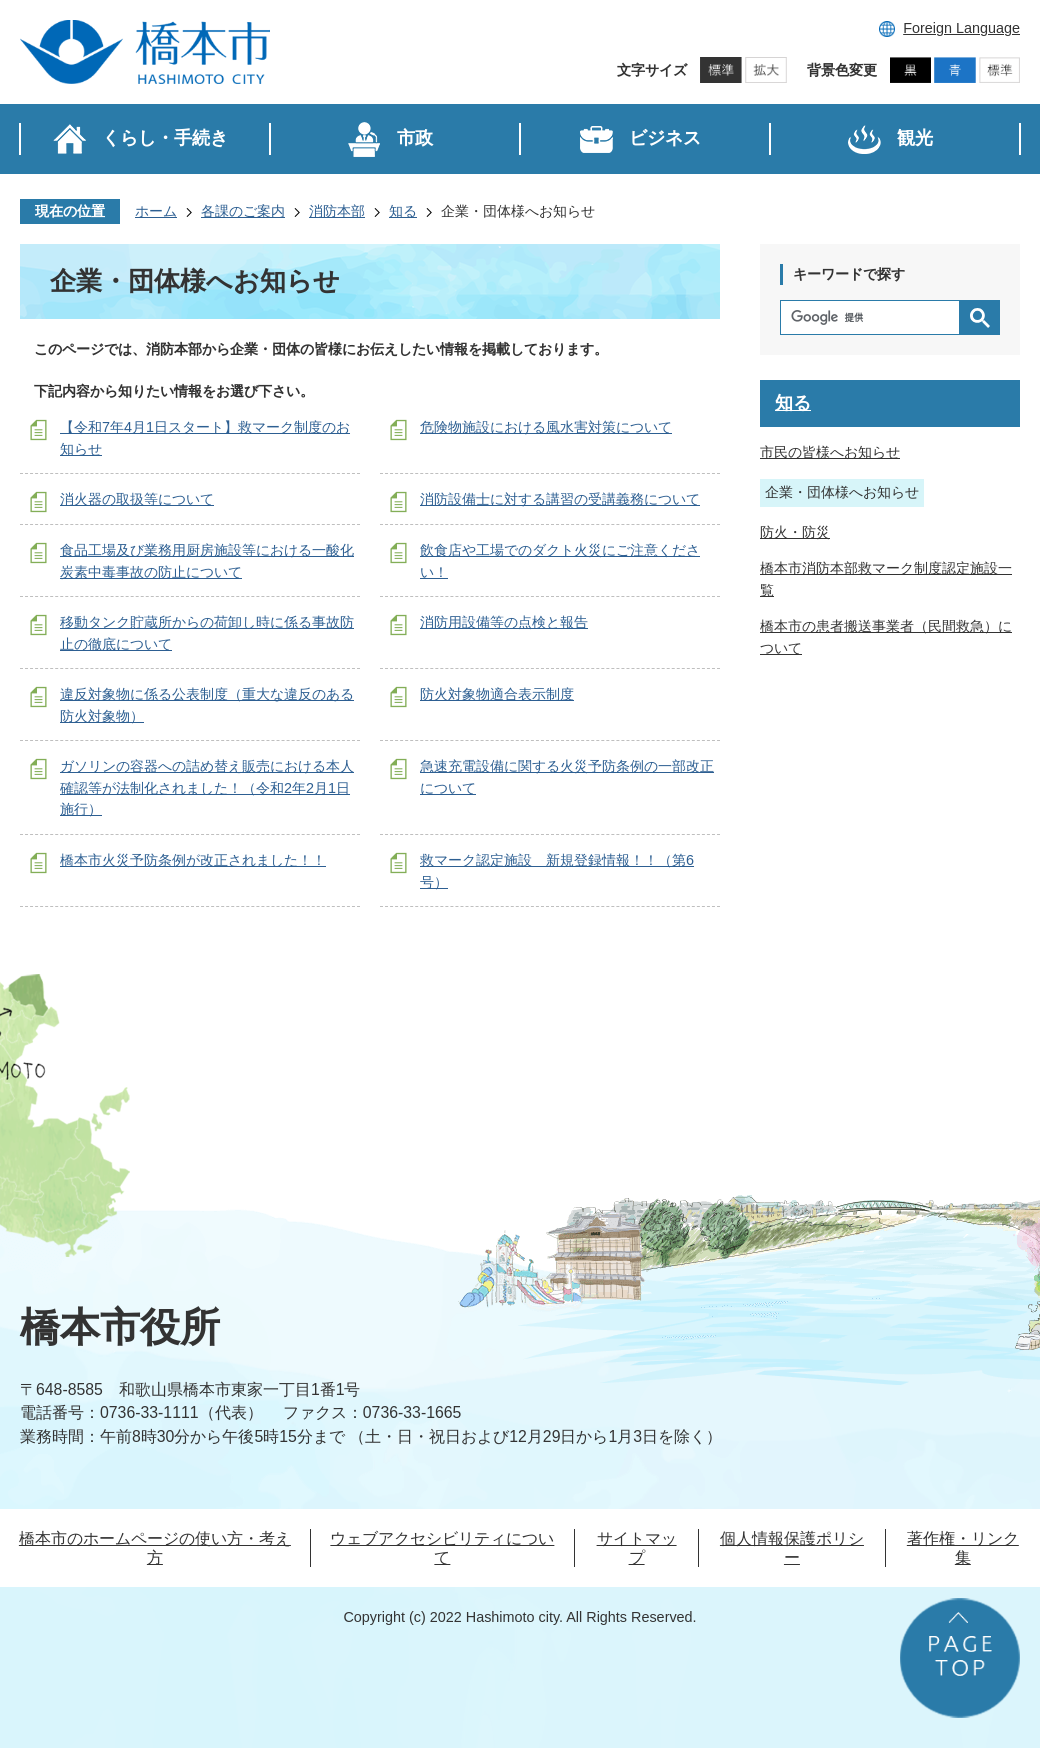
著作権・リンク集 (963, 1548)
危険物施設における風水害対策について (546, 427)
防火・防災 (795, 532)
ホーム (156, 211)
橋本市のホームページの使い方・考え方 (155, 1548)
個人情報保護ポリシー (792, 1548)
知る (403, 211)
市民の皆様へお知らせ (830, 452)
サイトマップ (637, 1548)
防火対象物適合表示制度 (497, 694)
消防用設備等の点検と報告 (504, 622)
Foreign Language (961, 28)
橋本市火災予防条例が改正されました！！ (193, 860)
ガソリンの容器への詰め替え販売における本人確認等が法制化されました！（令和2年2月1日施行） (207, 787)
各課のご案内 (243, 211)
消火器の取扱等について (137, 499)
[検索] (875, 317)
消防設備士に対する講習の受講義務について (560, 499)
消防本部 (337, 211)
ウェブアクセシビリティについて (442, 1548)
